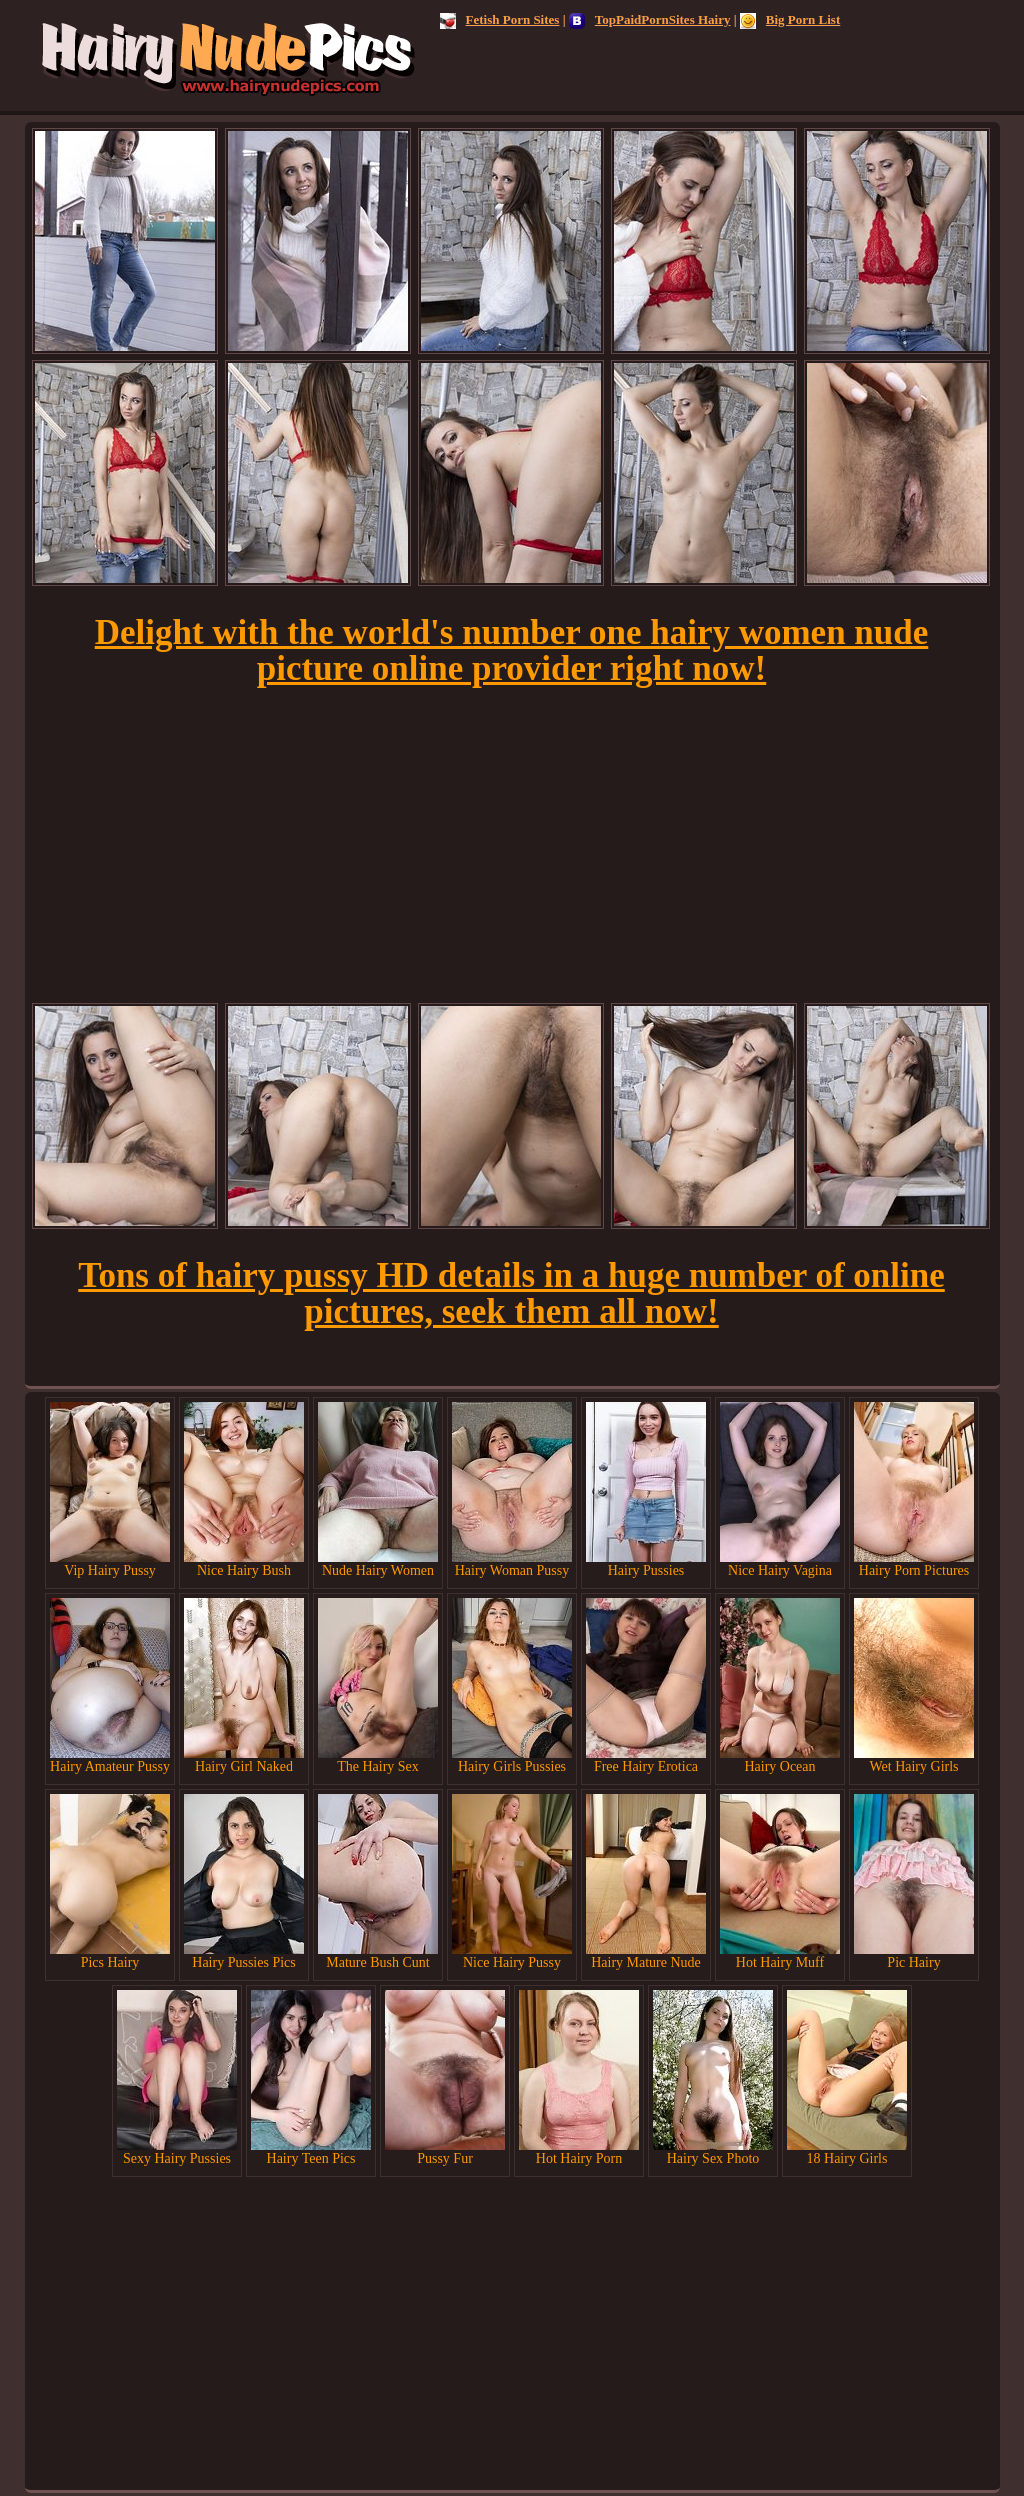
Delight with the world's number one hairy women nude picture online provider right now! (512, 650)
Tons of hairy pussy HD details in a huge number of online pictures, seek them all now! (511, 1293)
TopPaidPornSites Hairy (650, 19)
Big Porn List (790, 19)
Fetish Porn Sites (500, 19)
